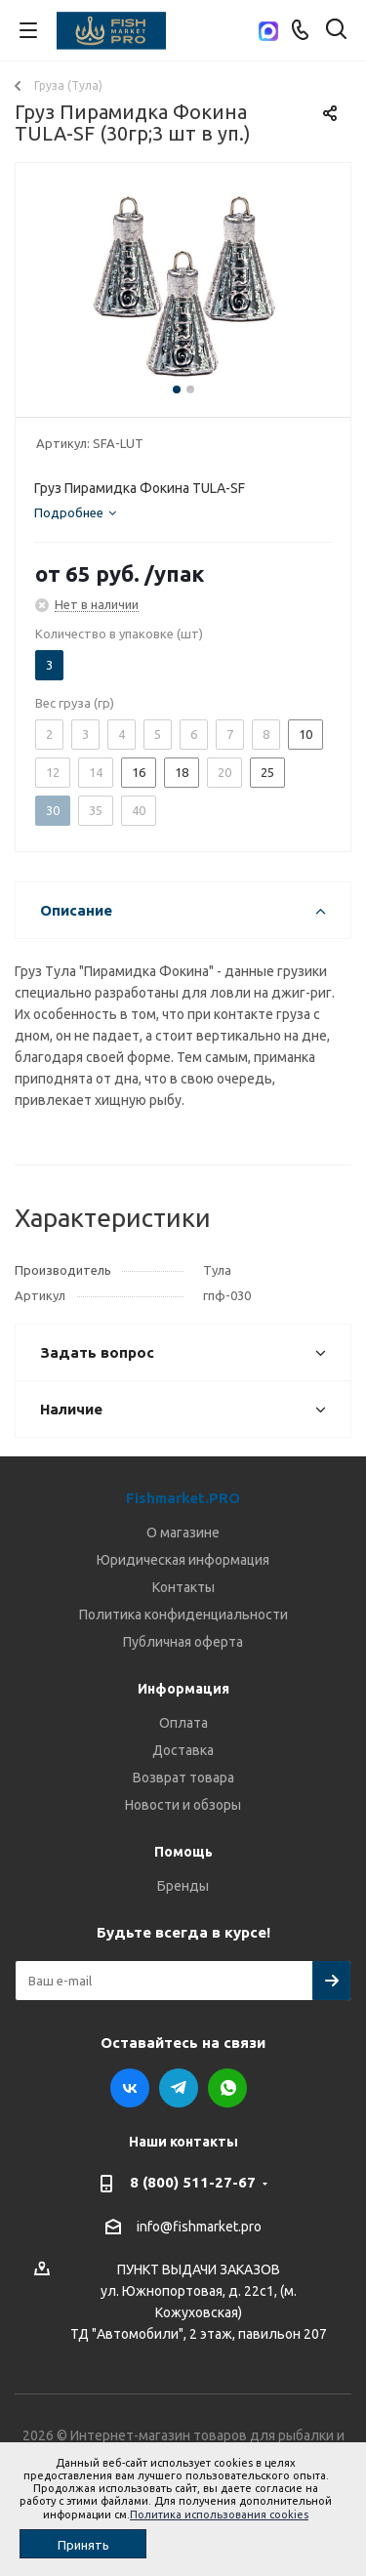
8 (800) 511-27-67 (193, 2182)
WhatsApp (227, 2087)
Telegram (178, 2087)
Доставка (183, 1750)
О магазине (183, 1532)
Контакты (183, 1587)
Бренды (183, 1886)
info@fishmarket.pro (199, 2226)
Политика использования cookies (219, 2514)
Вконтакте (129, 2087)
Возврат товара (183, 1777)
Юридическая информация (183, 1560)
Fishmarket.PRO (183, 1498)
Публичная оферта (183, 1642)
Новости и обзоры (183, 1805)
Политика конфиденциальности (183, 1614)
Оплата (183, 1723)
